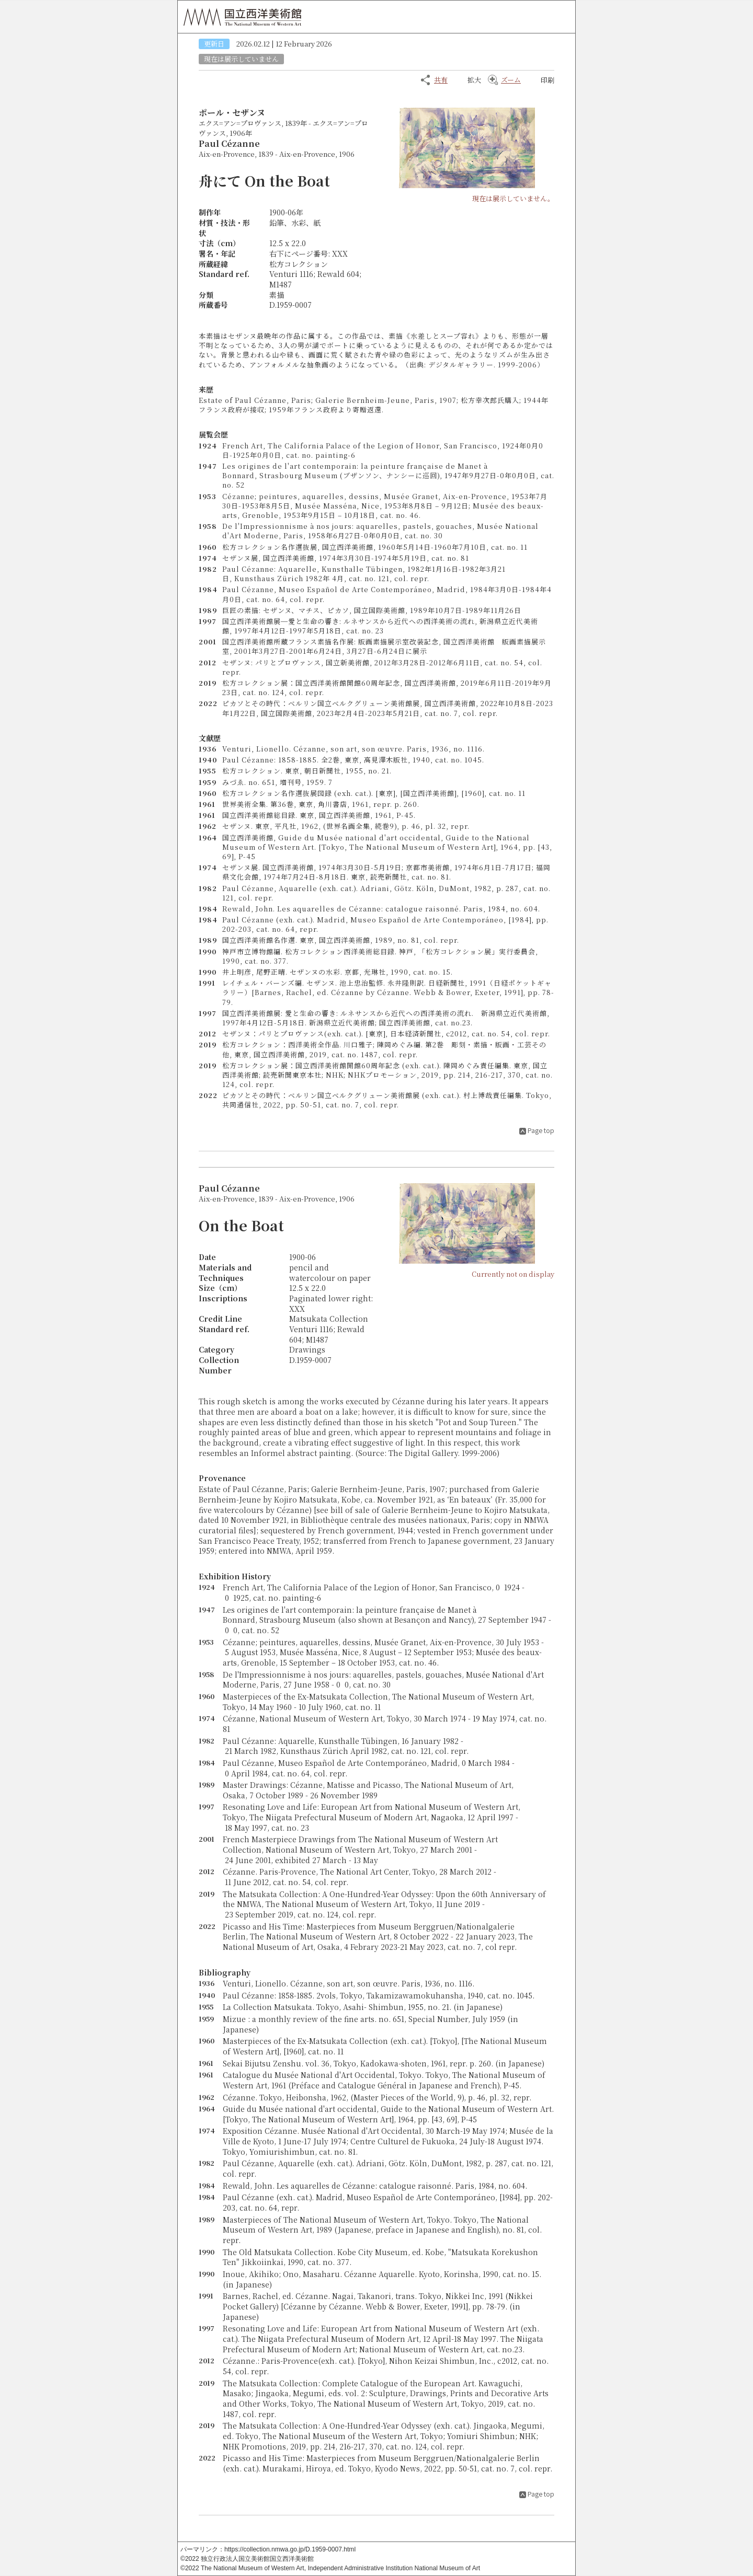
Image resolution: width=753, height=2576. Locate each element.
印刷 (547, 80)
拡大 (474, 80)
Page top (541, 1130)
